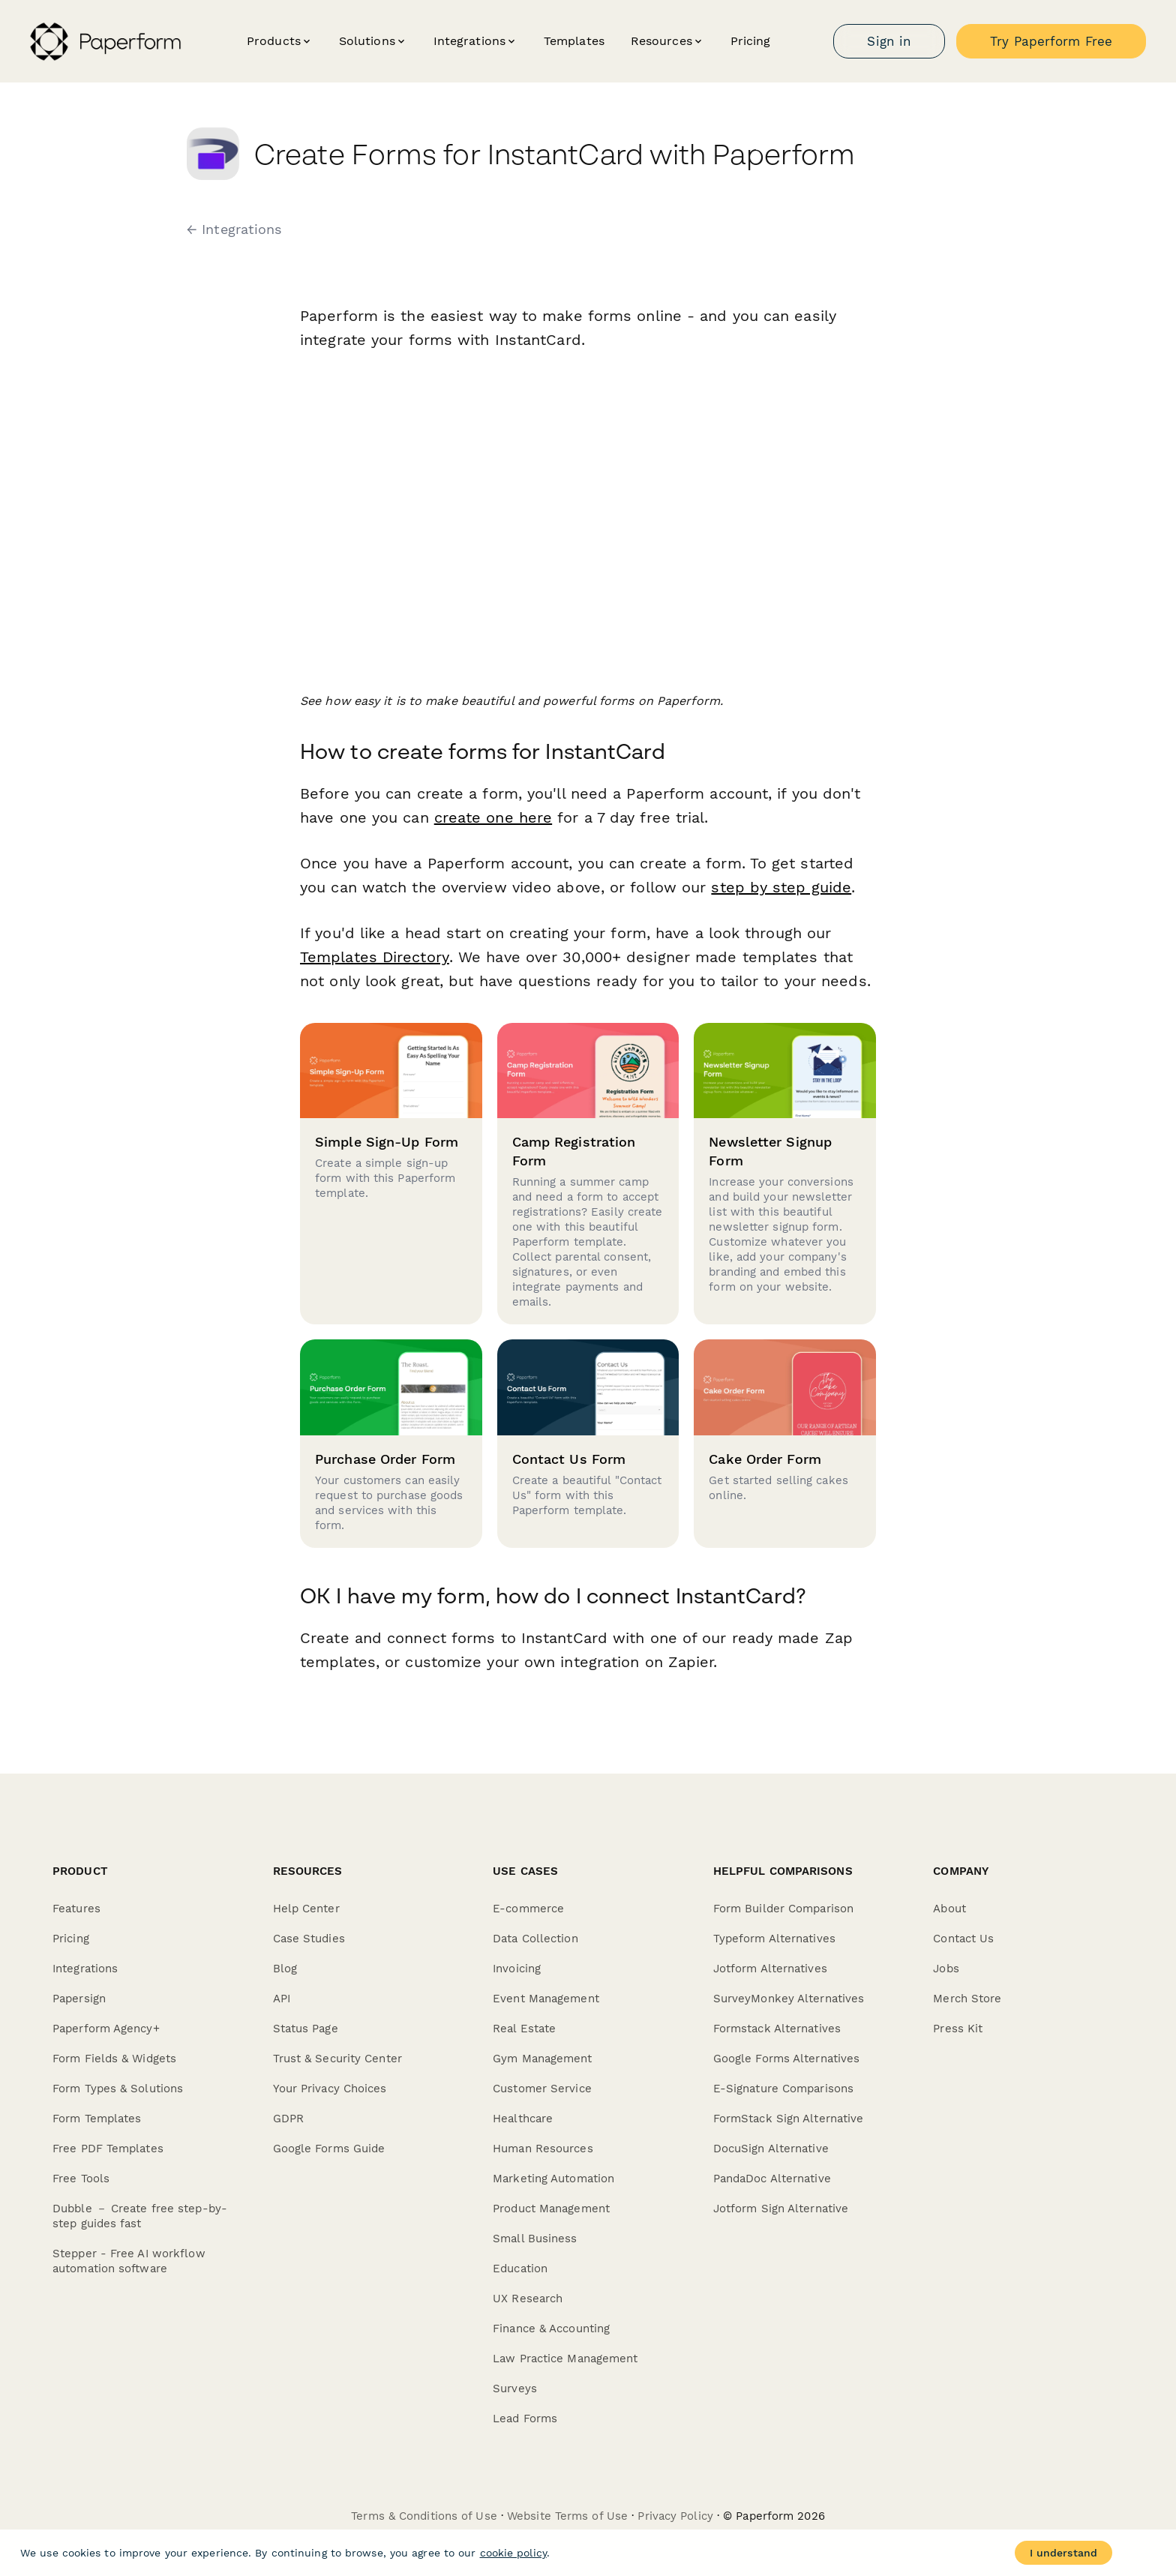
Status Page (305, 2028)
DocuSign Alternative (771, 2148)
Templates (574, 41)
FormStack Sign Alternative (788, 2118)
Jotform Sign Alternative (780, 2208)
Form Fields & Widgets (114, 2058)
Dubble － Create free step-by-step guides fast (139, 2216)
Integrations (85, 1968)
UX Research (527, 2298)
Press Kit (957, 2028)
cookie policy (513, 2553)
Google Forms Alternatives (786, 2058)
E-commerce (528, 1908)
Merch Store (967, 1998)
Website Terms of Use (567, 2516)
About (949, 1908)
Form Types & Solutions (117, 2088)
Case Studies (309, 1938)
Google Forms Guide (329, 2148)
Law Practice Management (565, 2358)
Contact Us (963, 1938)
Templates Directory (374, 957)
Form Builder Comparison (783, 1908)
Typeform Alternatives (774, 1938)
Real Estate (524, 2028)
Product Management (551, 2208)
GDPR (288, 2118)
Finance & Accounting (551, 2328)
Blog (285, 1968)
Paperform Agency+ (106, 2028)
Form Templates (96, 2118)
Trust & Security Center (337, 2058)
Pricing (750, 41)
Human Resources (543, 2148)
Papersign (79, 1998)
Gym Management (542, 2058)
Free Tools (81, 2178)
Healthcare (523, 2118)
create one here (493, 817)
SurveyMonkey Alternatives (789, 1998)
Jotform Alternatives (770, 1968)
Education (520, 2268)
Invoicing (517, 1968)
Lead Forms (525, 2418)
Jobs (945, 1968)
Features (76, 1908)
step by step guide (781, 887)
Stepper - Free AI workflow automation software (129, 2261)
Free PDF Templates (108, 2148)
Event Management (546, 1998)
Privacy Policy (675, 2516)
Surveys (515, 2388)
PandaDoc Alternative (772, 2178)
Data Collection (535, 1938)
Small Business (535, 2238)
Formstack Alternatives (777, 2028)
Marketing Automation (553, 2178)
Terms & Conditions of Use (424, 2516)
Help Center (306, 1908)
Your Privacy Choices (330, 2088)
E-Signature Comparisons (783, 2088)
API (281, 1998)
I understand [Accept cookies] (1063, 2553)
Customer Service (542, 2088)
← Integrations (234, 229)
